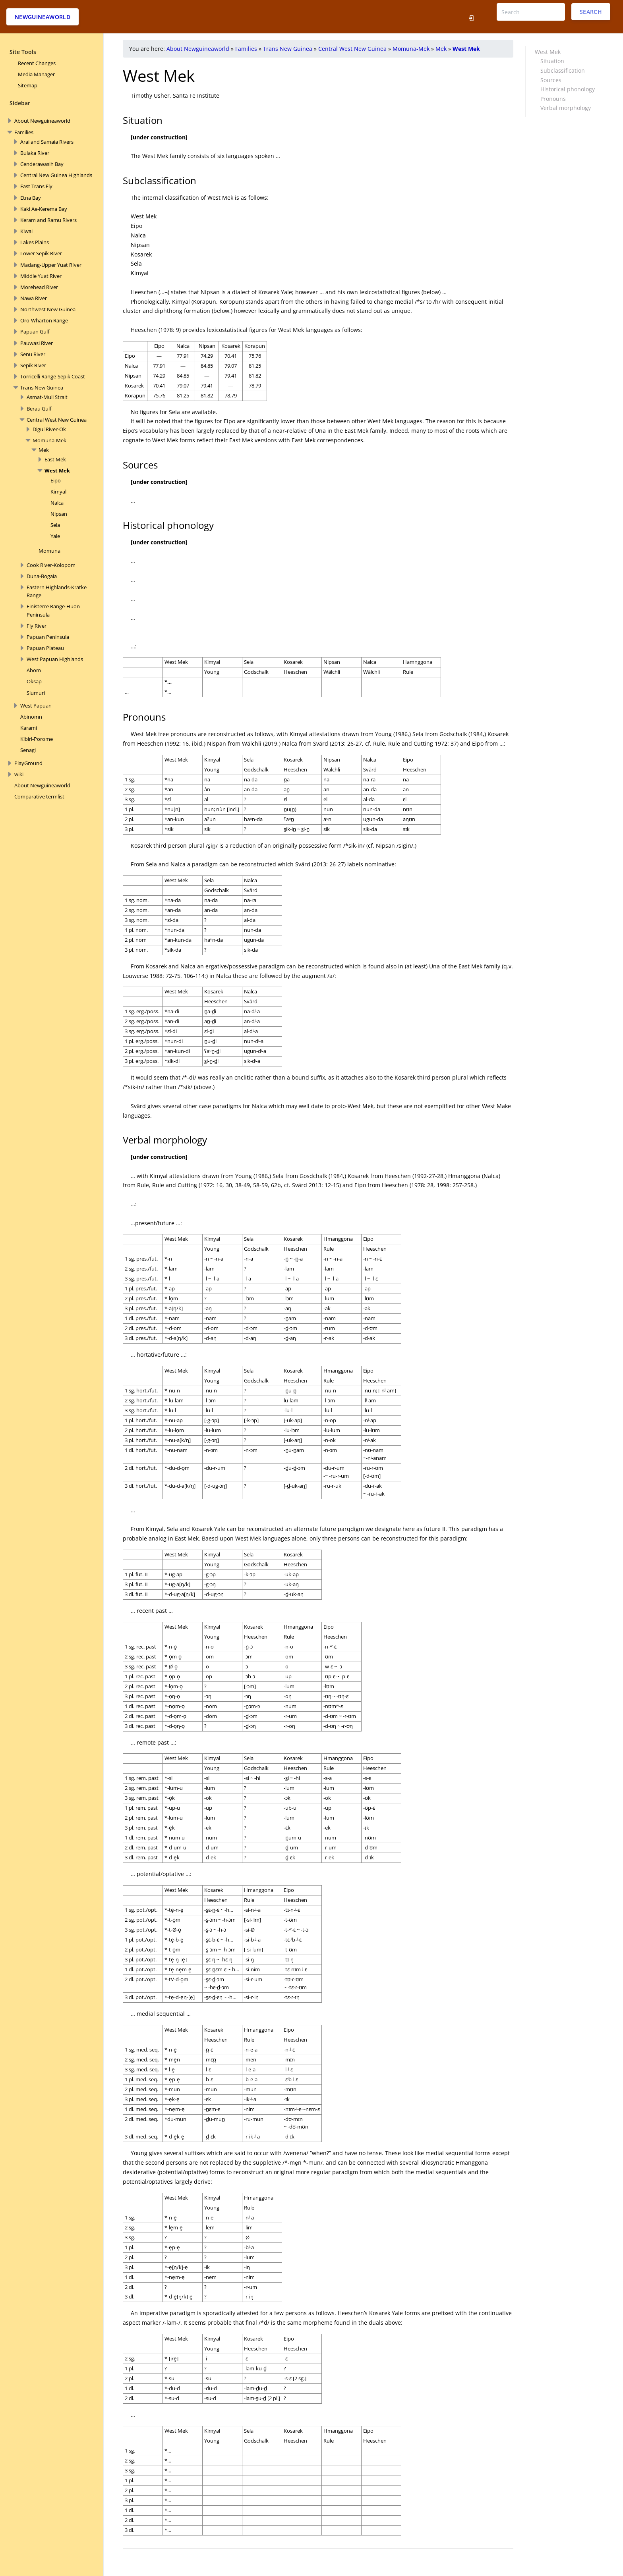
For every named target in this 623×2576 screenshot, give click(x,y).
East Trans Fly (36, 186)
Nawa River (33, 298)
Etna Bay (30, 197)
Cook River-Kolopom (51, 565)
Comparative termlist (39, 796)
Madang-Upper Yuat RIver (50, 264)
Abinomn (31, 716)
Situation (552, 61)
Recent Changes (37, 63)
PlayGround (28, 763)
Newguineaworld (42, 17)
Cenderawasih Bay (42, 164)
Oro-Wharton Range (44, 320)
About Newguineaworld (42, 120)
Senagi (28, 750)
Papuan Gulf (34, 331)
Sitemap (27, 85)
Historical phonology (567, 89)
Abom (34, 670)
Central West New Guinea (57, 419)
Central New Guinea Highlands (56, 175)
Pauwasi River (36, 343)
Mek (44, 449)
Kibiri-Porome (36, 738)
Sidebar (20, 103)
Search (591, 11)
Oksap (34, 681)
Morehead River (39, 287)
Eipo (55, 480)
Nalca (57, 502)
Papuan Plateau (45, 648)
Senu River (32, 354)
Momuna (49, 550)
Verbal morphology (565, 108)
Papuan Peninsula (48, 636)
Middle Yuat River (41, 276)
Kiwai (26, 231)
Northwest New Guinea (47, 309)
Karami (28, 727)
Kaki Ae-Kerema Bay (43, 208)
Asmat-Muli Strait (47, 397)
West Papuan (36, 705)
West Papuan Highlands (55, 659)
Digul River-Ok (49, 429)
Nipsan (58, 513)
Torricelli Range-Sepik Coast (52, 376)
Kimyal (58, 491)
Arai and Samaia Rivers (47, 141)
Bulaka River (34, 152)
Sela (55, 524)
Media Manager (36, 74)
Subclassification (562, 70)
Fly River (36, 625)
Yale (55, 536)
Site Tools (23, 52)
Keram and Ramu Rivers (48, 220)
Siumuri (36, 692)
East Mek (55, 459)
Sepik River (33, 365)
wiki (18, 774)
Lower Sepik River (41, 253)
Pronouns (553, 98)
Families (23, 132)
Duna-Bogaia (42, 576)
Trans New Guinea (41, 387)
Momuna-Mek (49, 440)
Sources (550, 80)
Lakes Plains (34, 242)
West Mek (57, 470)
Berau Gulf (39, 408)
